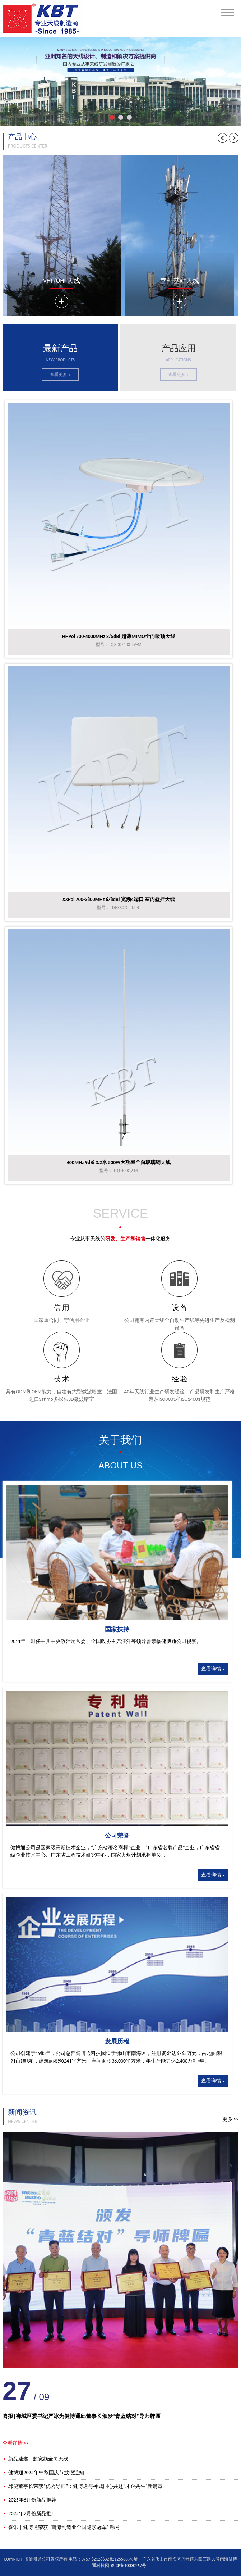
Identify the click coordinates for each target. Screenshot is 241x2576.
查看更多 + (60, 374)
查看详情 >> (16, 2443)
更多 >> (230, 2119)
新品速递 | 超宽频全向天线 (35, 2459)
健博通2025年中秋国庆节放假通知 (43, 2472)
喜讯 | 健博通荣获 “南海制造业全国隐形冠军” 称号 (61, 2527)
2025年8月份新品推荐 (29, 2500)
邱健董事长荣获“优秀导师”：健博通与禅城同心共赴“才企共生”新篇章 (83, 2486)
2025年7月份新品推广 (29, 2514)
